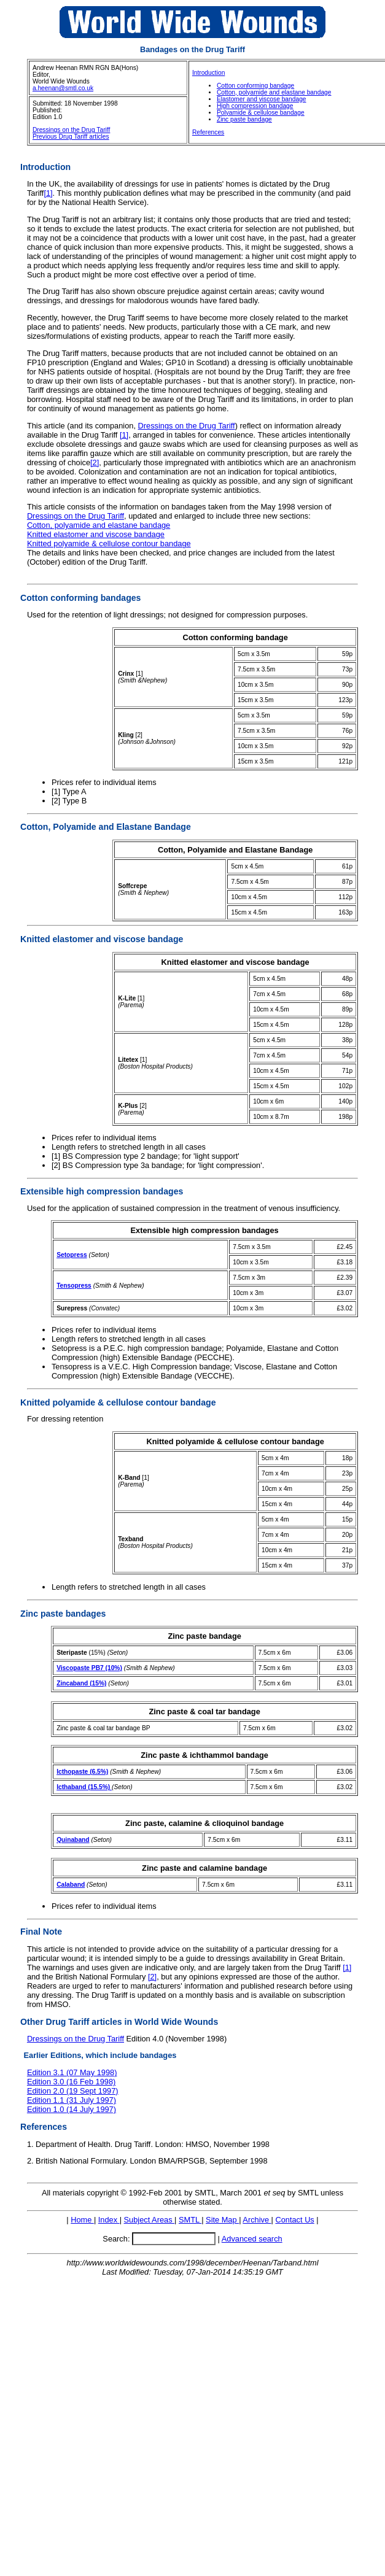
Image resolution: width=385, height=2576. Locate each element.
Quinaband (72, 1839)
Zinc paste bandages (63, 1614)
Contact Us (294, 2219)
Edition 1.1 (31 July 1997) (71, 2100)
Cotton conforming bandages (80, 598)
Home (82, 2219)
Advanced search (252, 2238)
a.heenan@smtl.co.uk (63, 88)
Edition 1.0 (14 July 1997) (71, 2109)
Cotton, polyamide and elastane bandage (274, 92)
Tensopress (73, 1285)
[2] (94, 462)
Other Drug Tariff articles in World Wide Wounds (119, 2022)
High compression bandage (255, 105)
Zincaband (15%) (81, 1683)
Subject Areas (149, 2219)
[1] (48, 193)
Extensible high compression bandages (101, 1191)
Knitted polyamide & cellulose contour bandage (109, 543)
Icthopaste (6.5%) (82, 1771)
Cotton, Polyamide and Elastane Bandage (105, 827)
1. (30, 2144)
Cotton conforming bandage (255, 85)
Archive (257, 2219)
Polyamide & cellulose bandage (261, 112)
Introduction (208, 72)
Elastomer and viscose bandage (261, 99)
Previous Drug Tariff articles (71, 136)
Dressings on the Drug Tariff (71, 129)
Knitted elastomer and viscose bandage (96, 534)
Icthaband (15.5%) (84, 1787)
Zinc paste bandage (244, 119)
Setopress (71, 1254)
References (208, 132)
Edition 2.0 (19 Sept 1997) (73, 2090)
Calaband (70, 1884)
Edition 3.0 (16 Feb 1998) (71, 2081)
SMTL (190, 2219)
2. (30, 2160)
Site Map (222, 2219)
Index (109, 2219)
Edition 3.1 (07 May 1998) (72, 2072)
